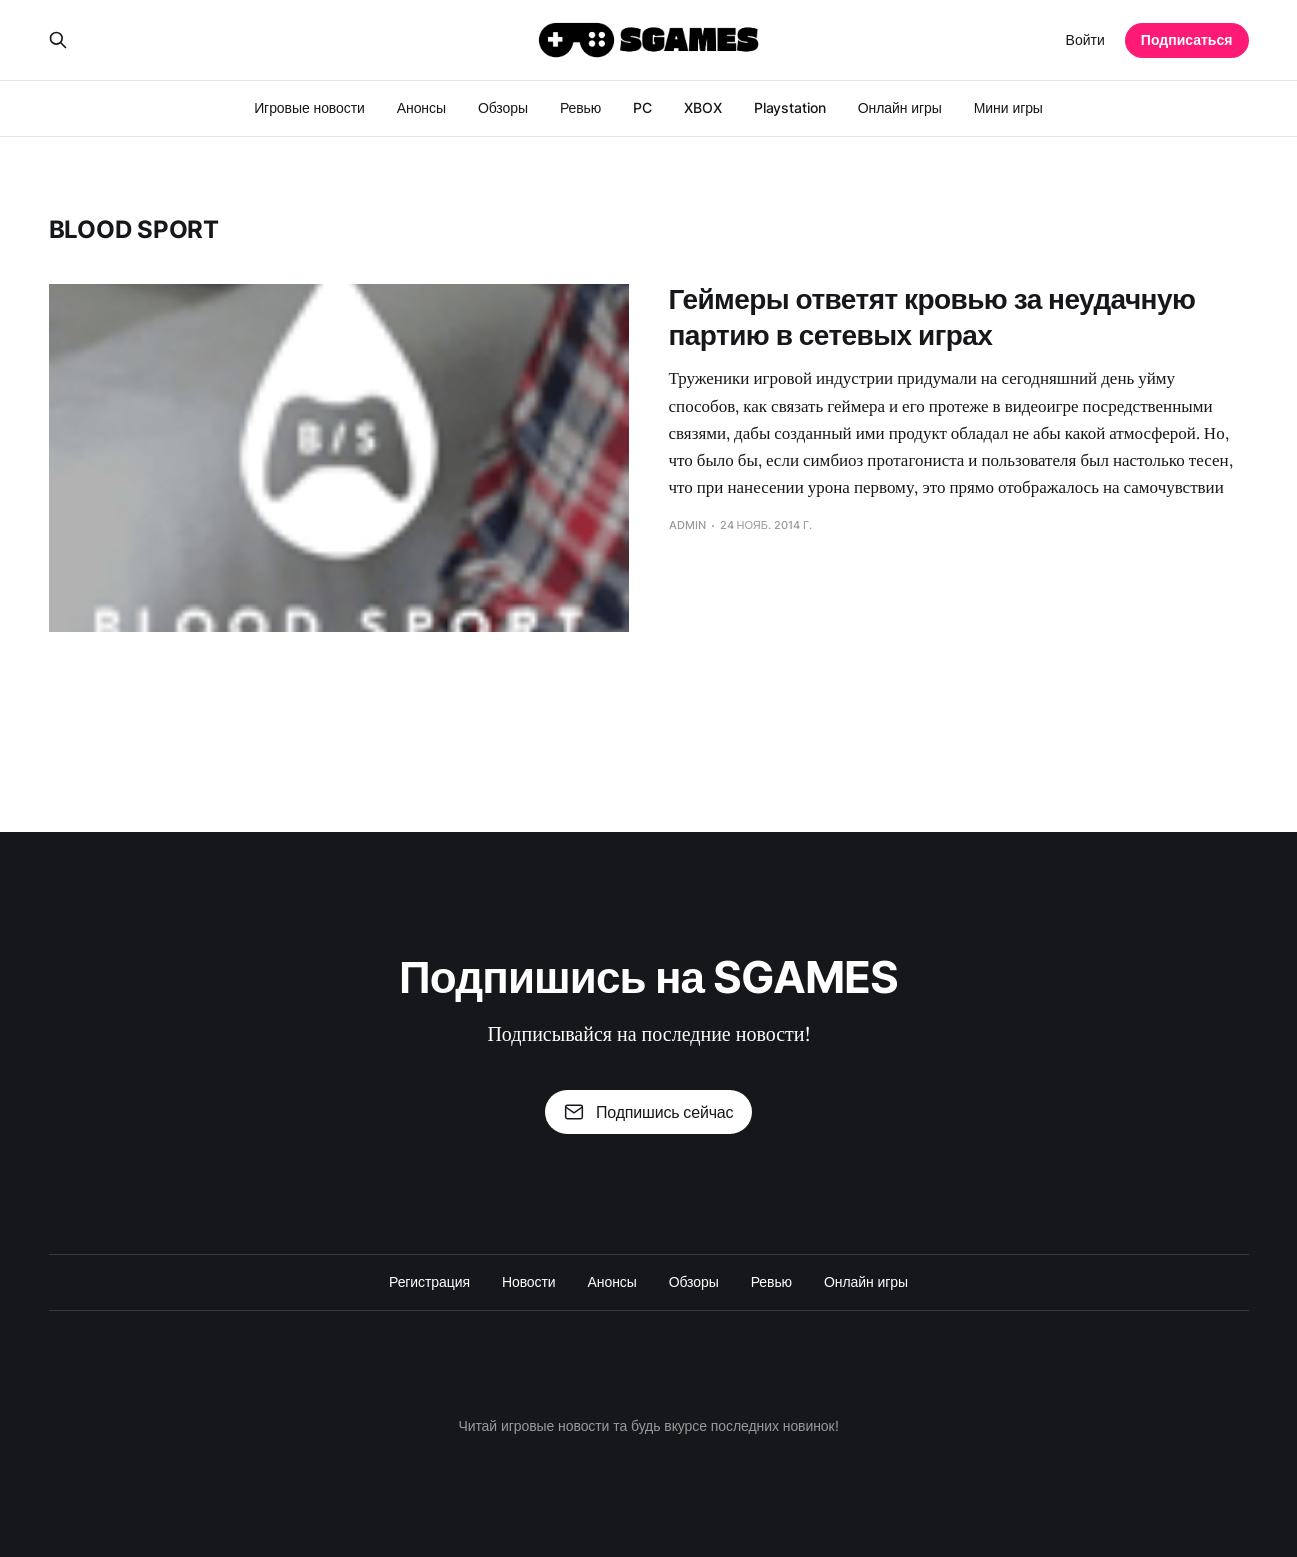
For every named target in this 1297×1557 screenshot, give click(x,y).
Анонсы (421, 107)
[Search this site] (58, 40)
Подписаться (1187, 39)
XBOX (703, 107)
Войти (1085, 39)
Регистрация (429, 1281)
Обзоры (503, 107)
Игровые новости (309, 107)
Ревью (580, 107)
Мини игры (1008, 107)
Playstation (790, 107)
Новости (529, 1281)
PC (642, 107)
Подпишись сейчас (649, 1112)
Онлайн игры (900, 107)
